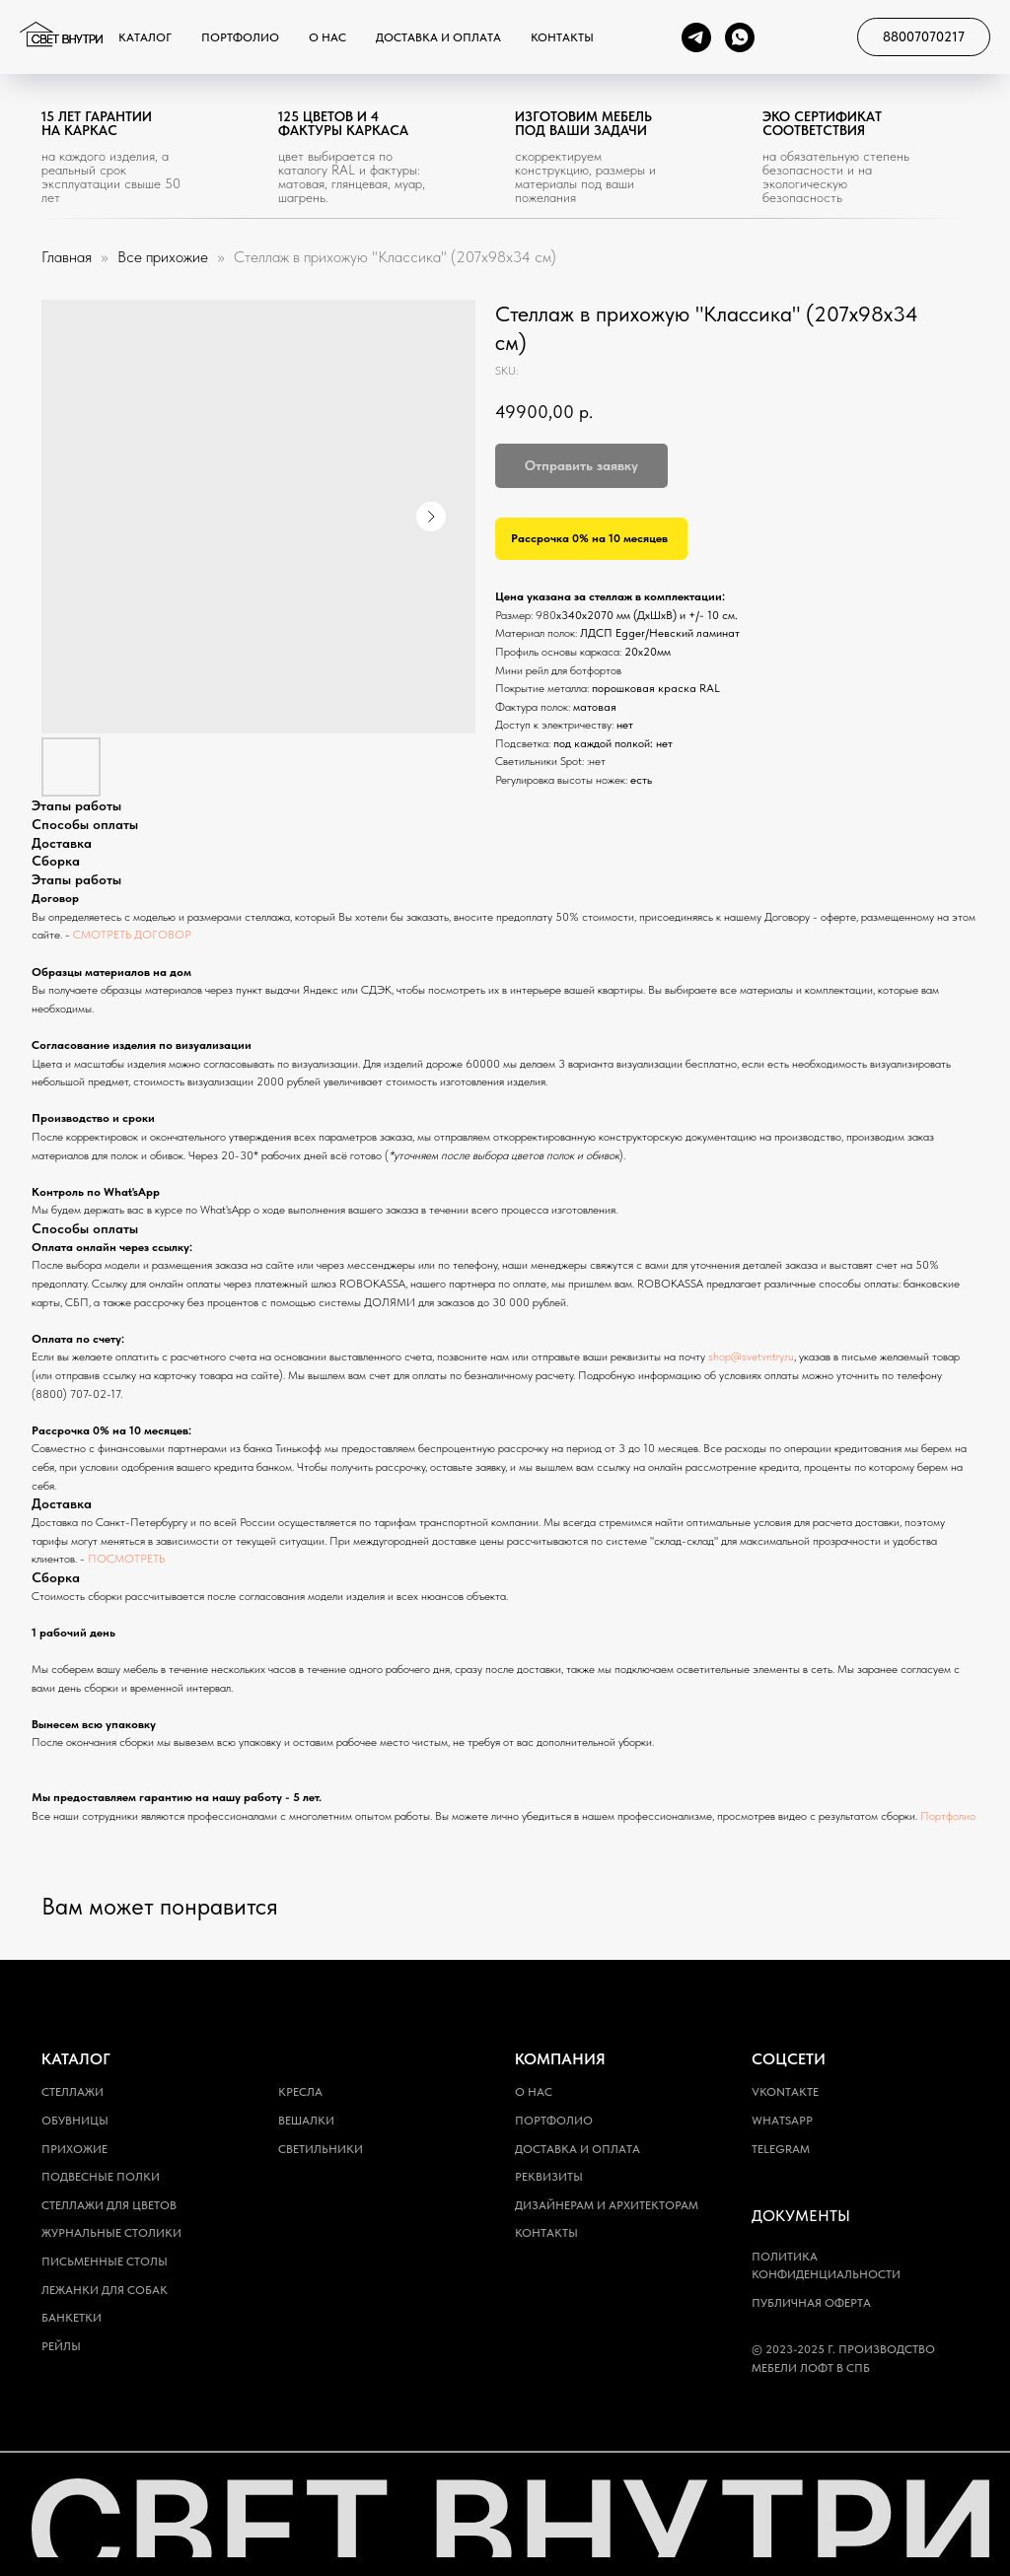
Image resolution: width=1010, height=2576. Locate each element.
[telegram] (696, 37)
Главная (66, 256)
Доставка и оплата (438, 37)
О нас (327, 37)
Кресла (300, 2092)
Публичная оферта (811, 2303)
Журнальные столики (111, 2233)
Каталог (145, 37)
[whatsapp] (740, 37)
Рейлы (61, 2346)
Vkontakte (785, 2092)
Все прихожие (164, 256)
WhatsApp (782, 2120)
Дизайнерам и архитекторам (606, 2205)
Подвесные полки (100, 2177)
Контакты (562, 37)
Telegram (781, 2149)
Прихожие (74, 2149)
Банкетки (71, 2318)
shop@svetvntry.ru (751, 1356)
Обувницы (74, 2120)
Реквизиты (549, 2177)
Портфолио (240, 37)
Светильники (320, 2149)
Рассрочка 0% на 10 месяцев (589, 538)
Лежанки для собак (104, 2290)
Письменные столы (104, 2261)
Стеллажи (72, 2092)
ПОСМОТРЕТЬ (126, 1559)
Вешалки (306, 2120)
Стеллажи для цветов (109, 2205)
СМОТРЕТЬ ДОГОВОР (132, 934)
